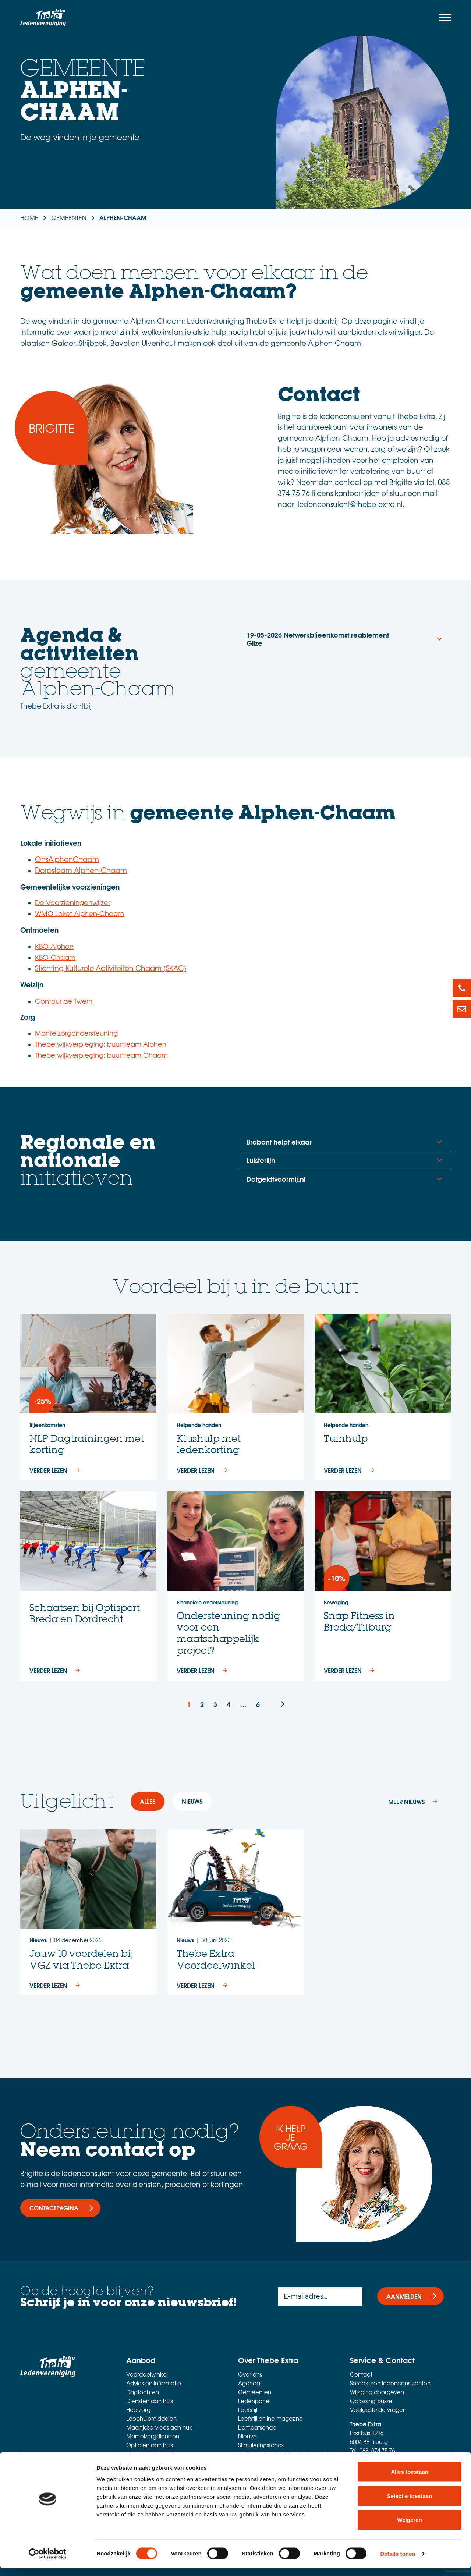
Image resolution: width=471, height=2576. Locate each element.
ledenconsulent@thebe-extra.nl (392, 2459)
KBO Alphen (54, 946)
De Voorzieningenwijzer (72, 902)
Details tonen (397, 2561)
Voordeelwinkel (147, 2374)
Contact (361, 2374)
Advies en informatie (153, 2383)
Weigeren (409, 2527)
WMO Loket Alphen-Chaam (79, 913)
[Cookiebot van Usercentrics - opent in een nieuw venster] (47, 2561)
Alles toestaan (409, 2479)
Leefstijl (247, 2410)
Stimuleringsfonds (261, 2445)
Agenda (249, 2383)
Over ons (250, 2374)
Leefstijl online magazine (270, 2418)
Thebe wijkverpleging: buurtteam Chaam (101, 1055)
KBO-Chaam (55, 957)
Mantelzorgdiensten (152, 2436)
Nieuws (247, 2436)
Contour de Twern (63, 1001)
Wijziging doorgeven (377, 2392)
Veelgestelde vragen (378, 2410)
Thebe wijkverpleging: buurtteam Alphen (100, 1044)
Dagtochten (142, 2392)
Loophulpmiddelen (151, 2418)
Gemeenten (254, 2392)
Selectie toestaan (409, 2504)
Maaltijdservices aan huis (159, 2427)
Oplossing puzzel (371, 2401)
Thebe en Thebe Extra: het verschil (283, 2454)
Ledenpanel (254, 2401)
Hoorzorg (138, 2410)
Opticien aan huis (149, 2445)
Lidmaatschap (257, 2427)
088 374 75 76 (377, 2451)
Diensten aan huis (149, 2401)
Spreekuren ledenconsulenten (390, 2383)
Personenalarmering (153, 2454)
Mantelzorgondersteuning (76, 1033)
